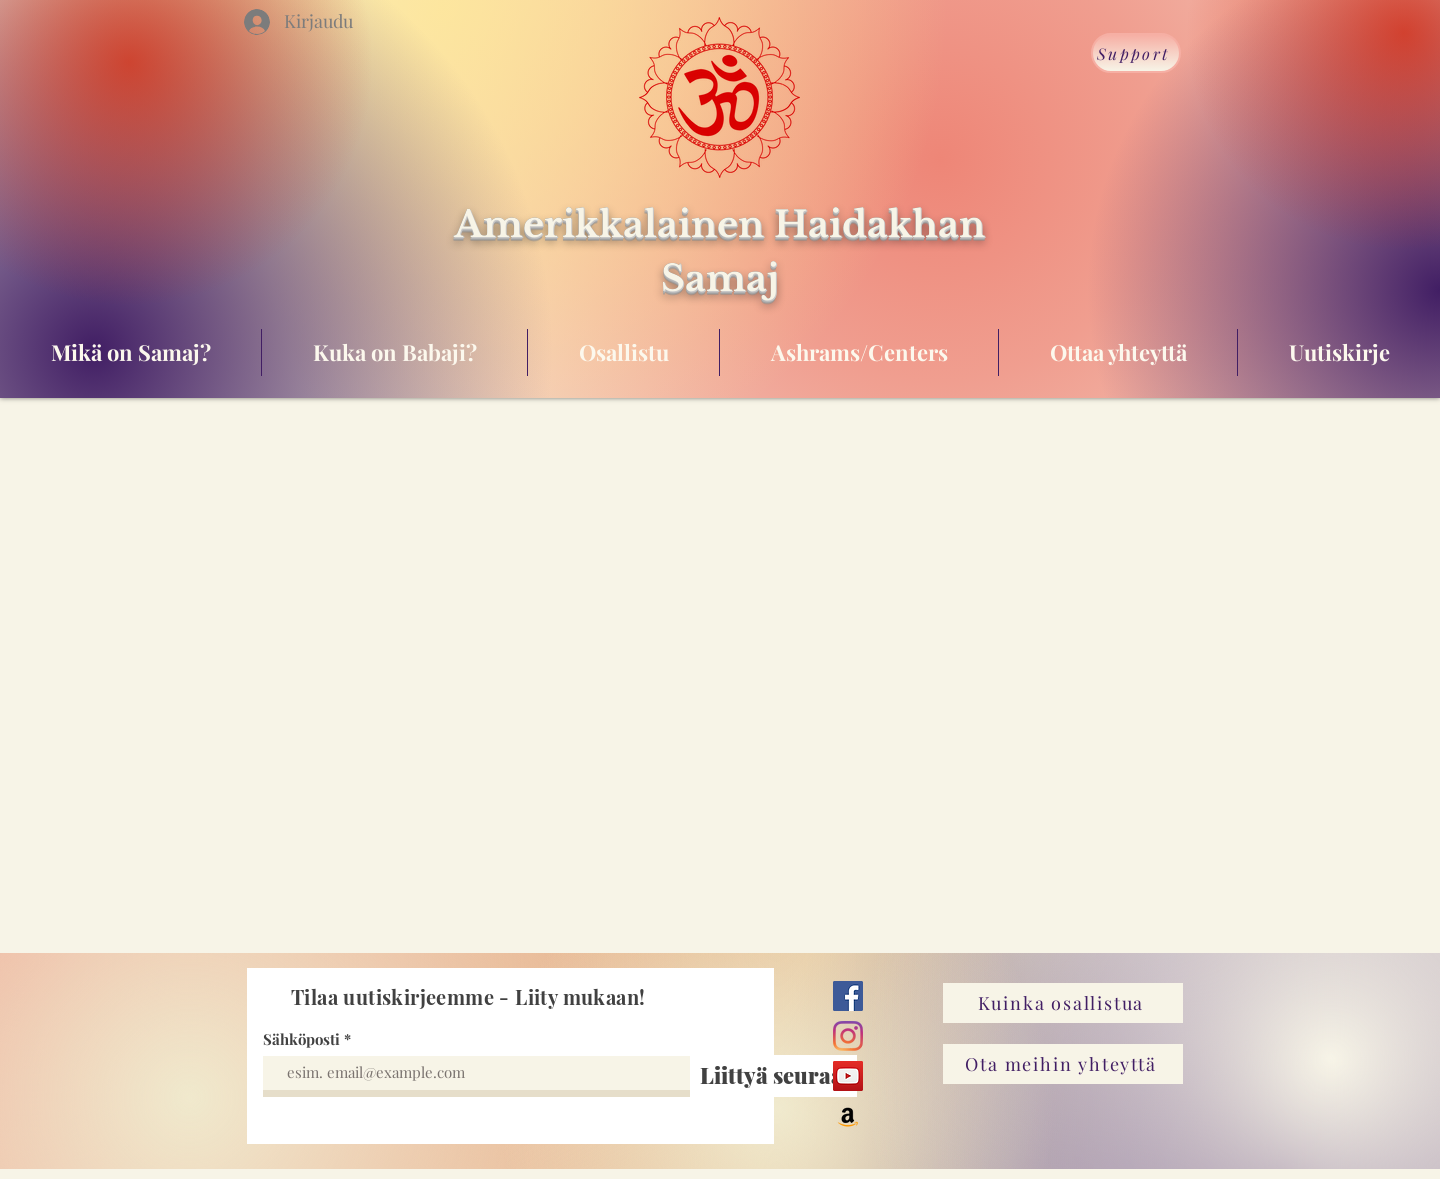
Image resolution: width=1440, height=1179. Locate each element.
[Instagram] (848, 1036)
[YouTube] (848, 1076)
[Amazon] (848, 1116)
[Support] (1136, 53)
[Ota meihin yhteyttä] (1063, 1064)
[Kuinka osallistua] (1063, 1003)
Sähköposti (301, 1039)
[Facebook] (848, 996)
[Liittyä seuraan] (778, 1076)
